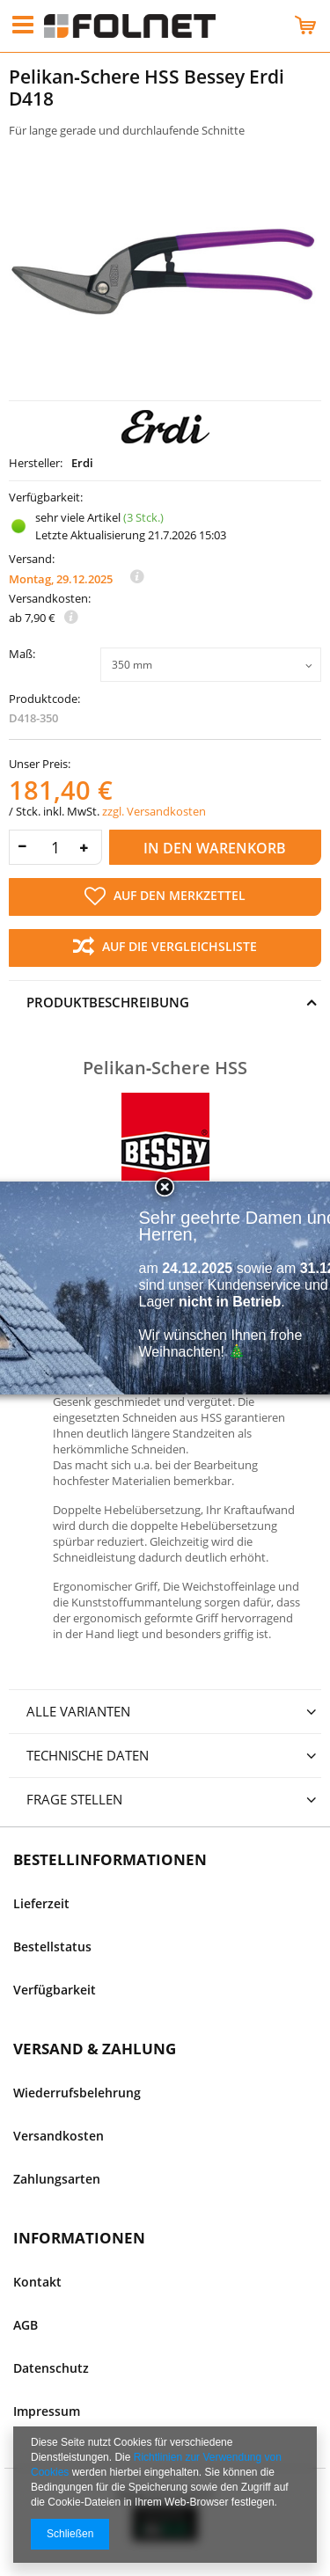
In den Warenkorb (214, 848)
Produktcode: (44, 699)
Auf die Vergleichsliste (165, 947)
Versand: (32, 559)
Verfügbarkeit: (46, 497)
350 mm (132, 664)
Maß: (22, 655)
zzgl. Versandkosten (154, 811)
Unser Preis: (39, 764)
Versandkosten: (50, 598)
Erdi (82, 463)
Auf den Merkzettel (165, 896)
